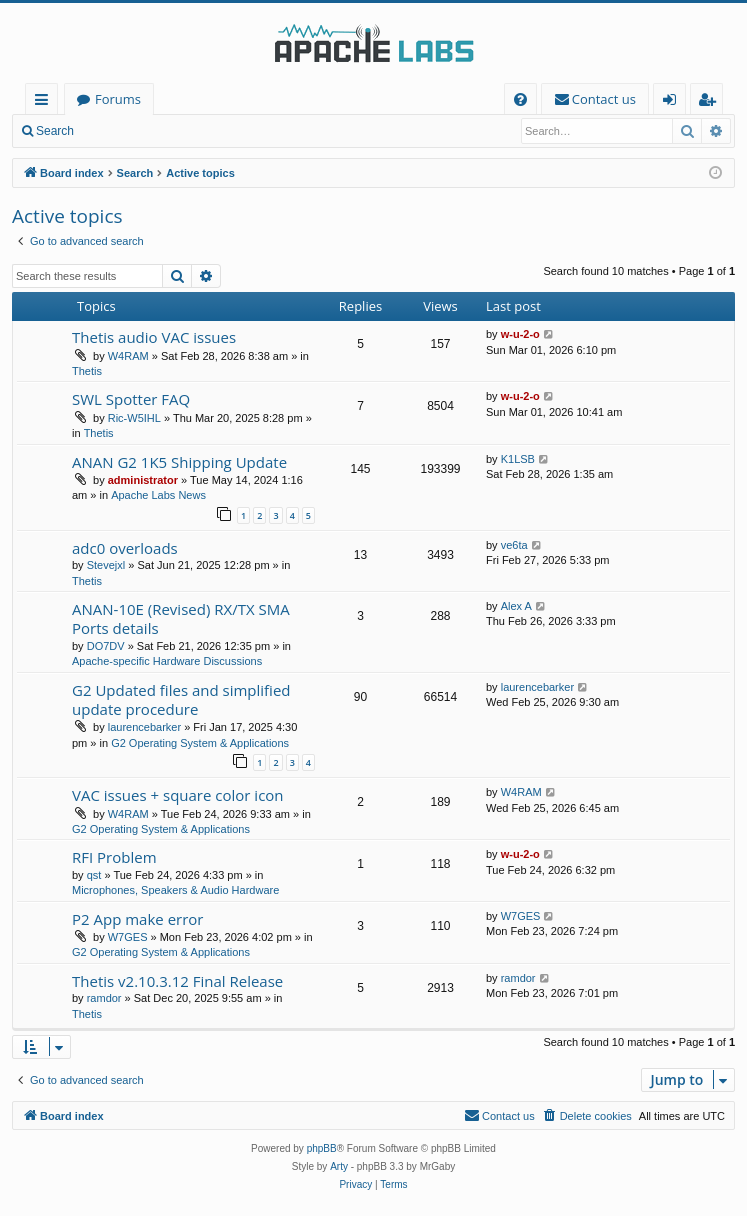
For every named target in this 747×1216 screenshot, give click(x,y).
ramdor (104, 998)
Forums (118, 99)
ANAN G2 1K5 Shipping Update (179, 462)
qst (94, 875)
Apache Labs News (158, 495)
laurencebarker (144, 727)
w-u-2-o (520, 334)
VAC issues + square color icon (178, 795)
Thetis (87, 371)
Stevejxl (106, 565)
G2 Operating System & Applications (200, 743)
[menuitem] (520, 99)
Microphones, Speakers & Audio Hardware (175, 890)
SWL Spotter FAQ (131, 399)
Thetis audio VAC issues (154, 337)
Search (55, 131)
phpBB (322, 1148)
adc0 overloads (125, 548)
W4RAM (128, 356)
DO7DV (106, 646)
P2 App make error (138, 919)
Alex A (516, 606)
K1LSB (518, 459)
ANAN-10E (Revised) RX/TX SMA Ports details (181, 618)
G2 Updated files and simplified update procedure (181, 699)
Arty (339, 1166)
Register (184, 131)
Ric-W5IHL (134, 418)
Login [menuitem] (673, 102)
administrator (143, 480)
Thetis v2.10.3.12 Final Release (177, 981)
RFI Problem (114, 857)
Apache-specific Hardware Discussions (167, 661)
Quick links (45, 102)
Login (117, 131)
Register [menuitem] (711, 102)
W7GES (128, 937)
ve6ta (514, 545)
